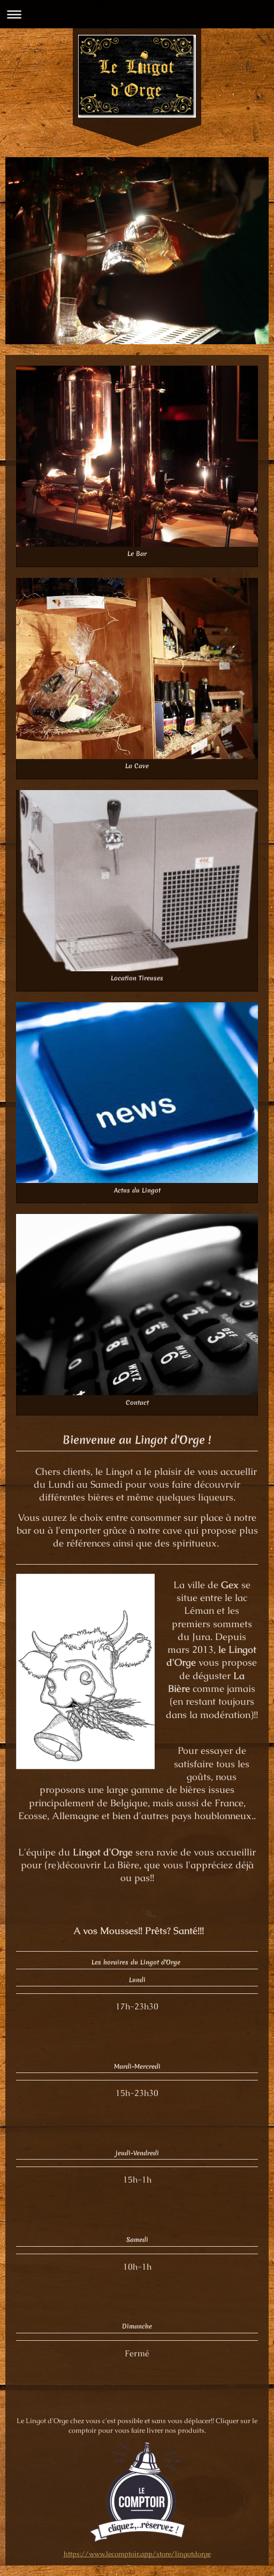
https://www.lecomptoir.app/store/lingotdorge (137, 2553)
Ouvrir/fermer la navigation (137, 14)
